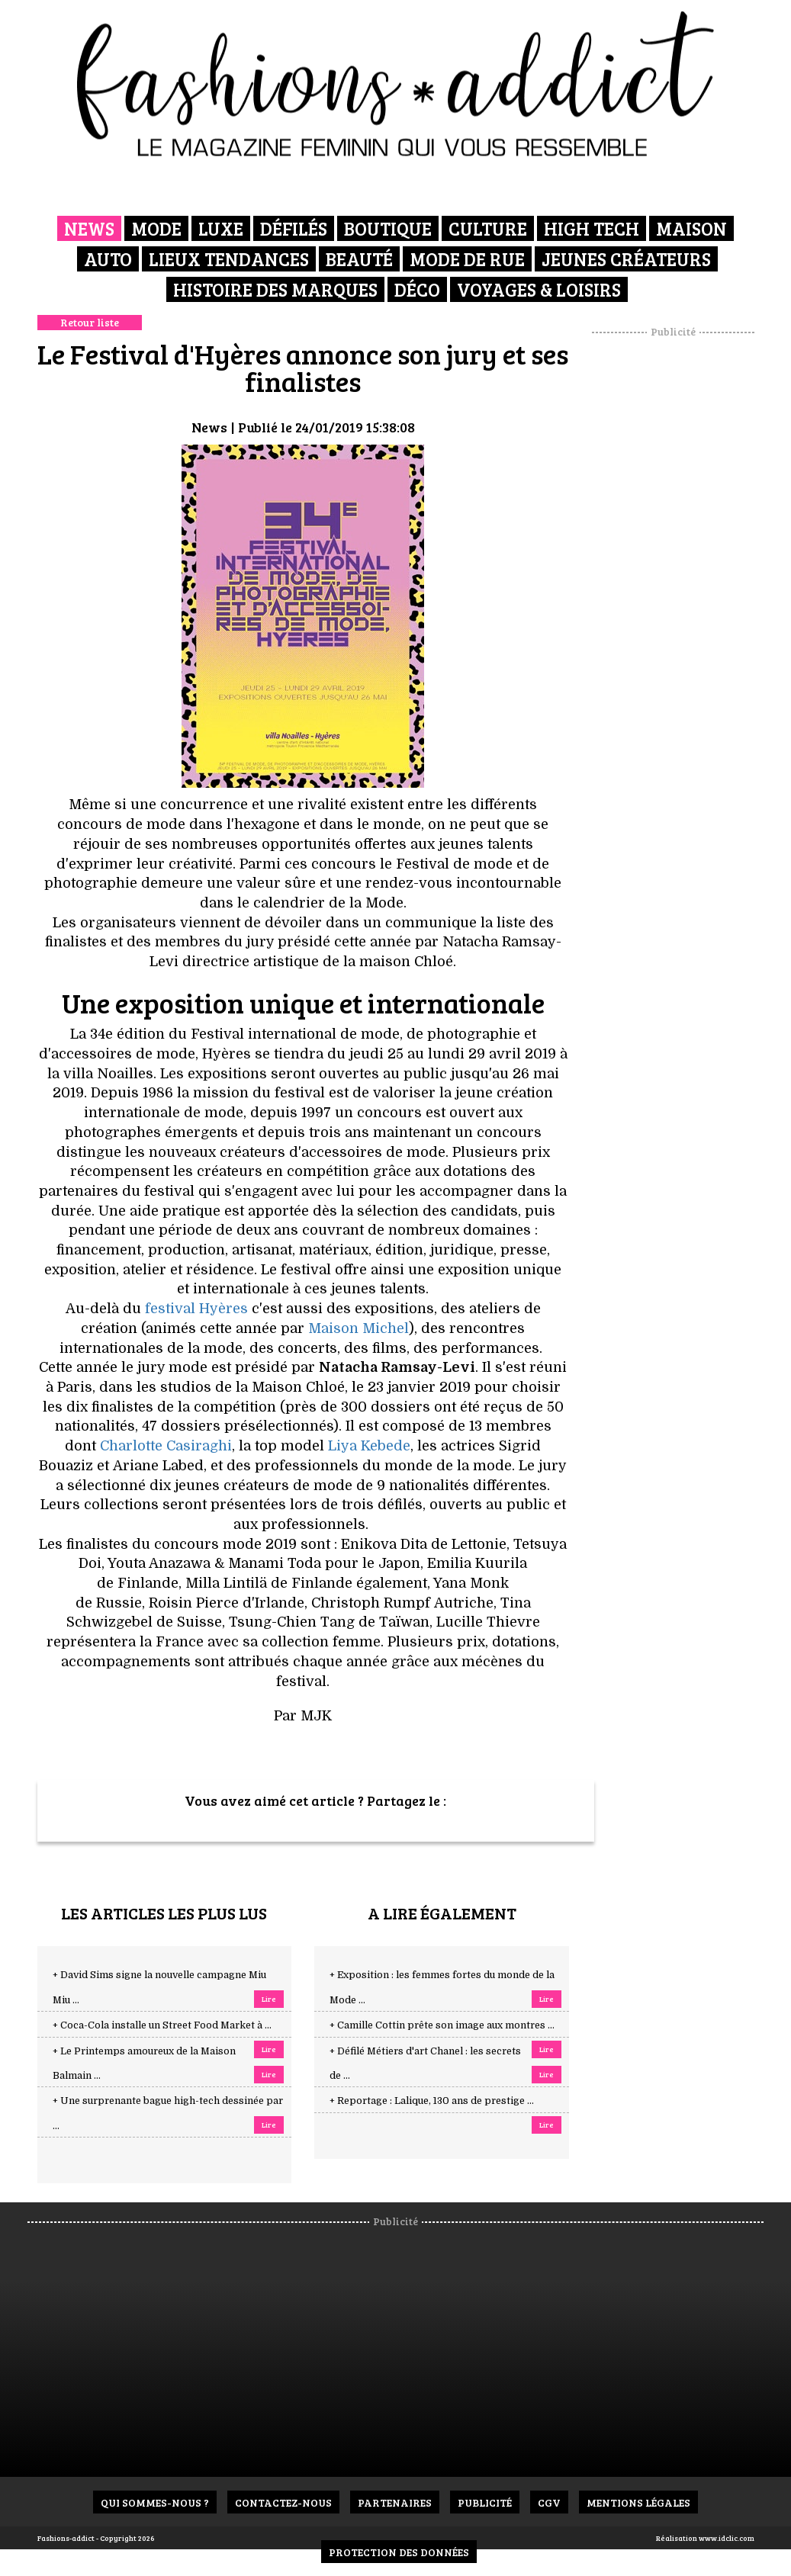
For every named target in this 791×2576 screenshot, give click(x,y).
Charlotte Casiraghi (166, 1445)
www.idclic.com (726, 2538)
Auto (108, 258)
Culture (488, 228)
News (89, 228)
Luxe (220, 228)
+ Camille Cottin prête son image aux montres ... (442, 2025)
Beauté (359, 258)
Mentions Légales (638, 2502)
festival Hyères (196, 1308)
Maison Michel (358, 1328)
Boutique (388, 228)
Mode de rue (467, 258)
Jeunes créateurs (626, 258)
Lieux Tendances (229, 258)
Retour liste (89, 322)
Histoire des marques (275, 289)
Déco (417, 289)
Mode (156, 228)
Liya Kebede (369, 1445)
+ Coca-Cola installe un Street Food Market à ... (162, 2025)
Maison (691, 228)
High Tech (591, 228)
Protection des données (399, 2552)
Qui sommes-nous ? (155, 2502)
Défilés (293, 228)
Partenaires (395, 2502)
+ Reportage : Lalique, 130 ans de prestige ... (432, 2101)
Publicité (485, 2502)
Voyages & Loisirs (539, 289)
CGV (549, 2502)
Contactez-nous (283, 2502)
